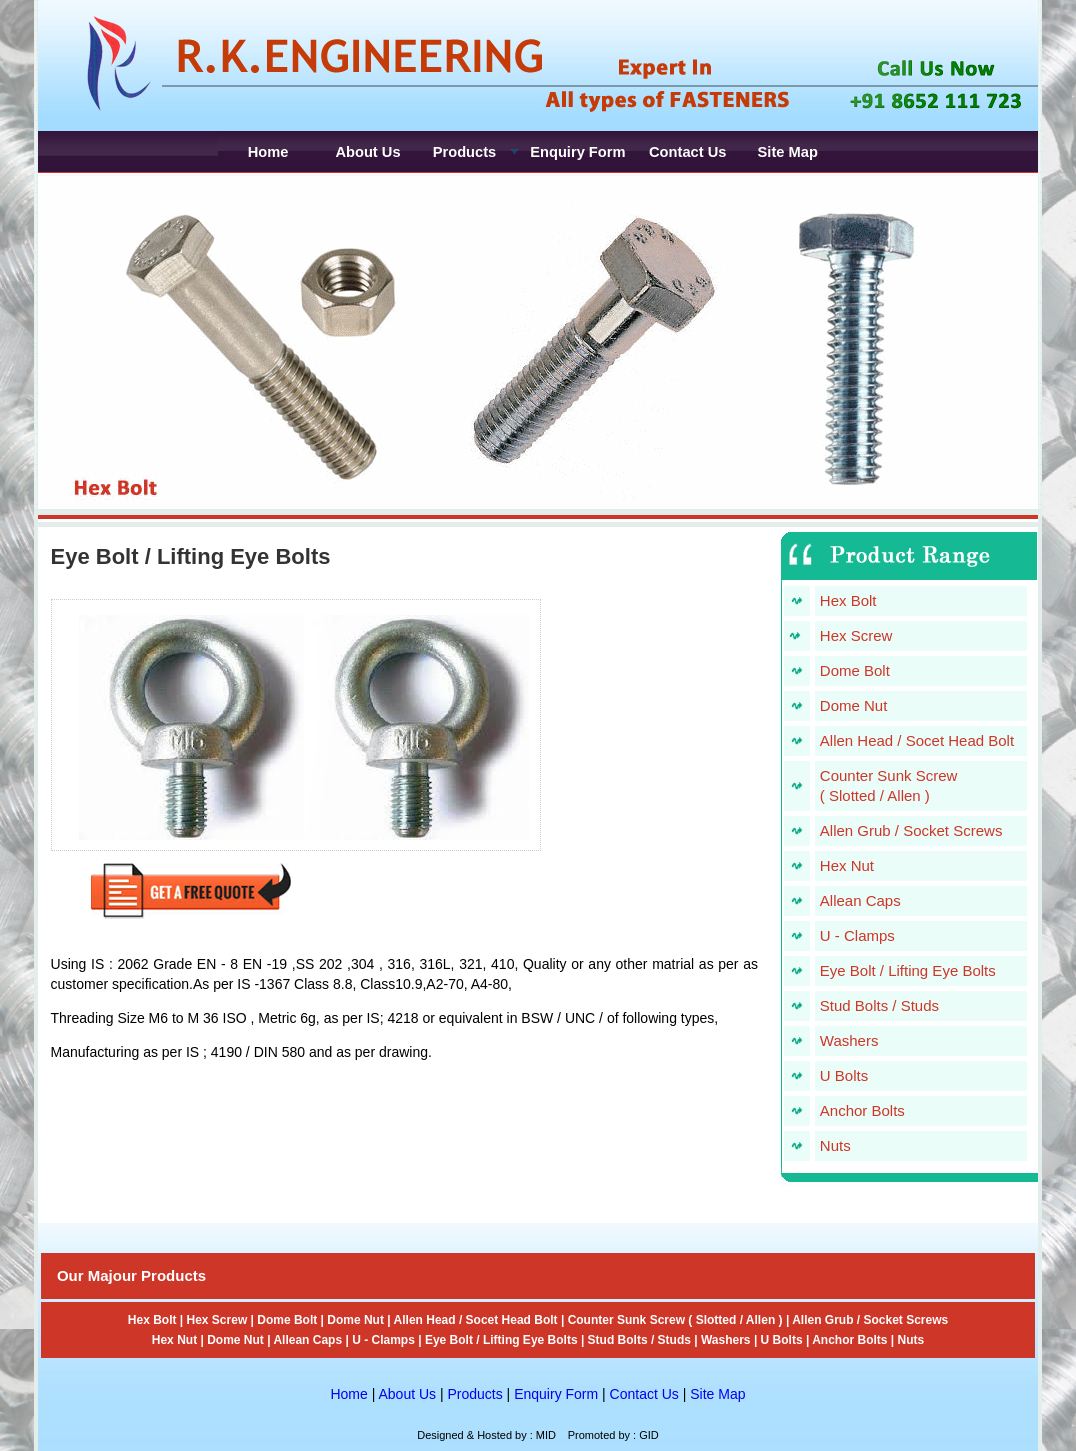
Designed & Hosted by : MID (486, 1435)
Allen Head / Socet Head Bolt (917, 740)
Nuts (835, 1145)
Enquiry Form (556, 1394)
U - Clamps (857, 935)
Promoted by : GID (613, 1435)
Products (474, 1394)
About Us (407, 1394)
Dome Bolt (855, 670)
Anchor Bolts (862, 1110)
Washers (849, 1040)
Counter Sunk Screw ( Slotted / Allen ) (675, 1320)
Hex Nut (847, 865)
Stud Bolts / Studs (879, 1005)
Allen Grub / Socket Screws (911, 830)
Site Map (717, 1394)
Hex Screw (856, 635)
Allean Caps (860, 900)
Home (348, 1394)
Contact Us (644, 1394)
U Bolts (844, 1075)
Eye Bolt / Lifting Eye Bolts (908, 970)
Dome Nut (854, 705)
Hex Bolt (848, 600)
